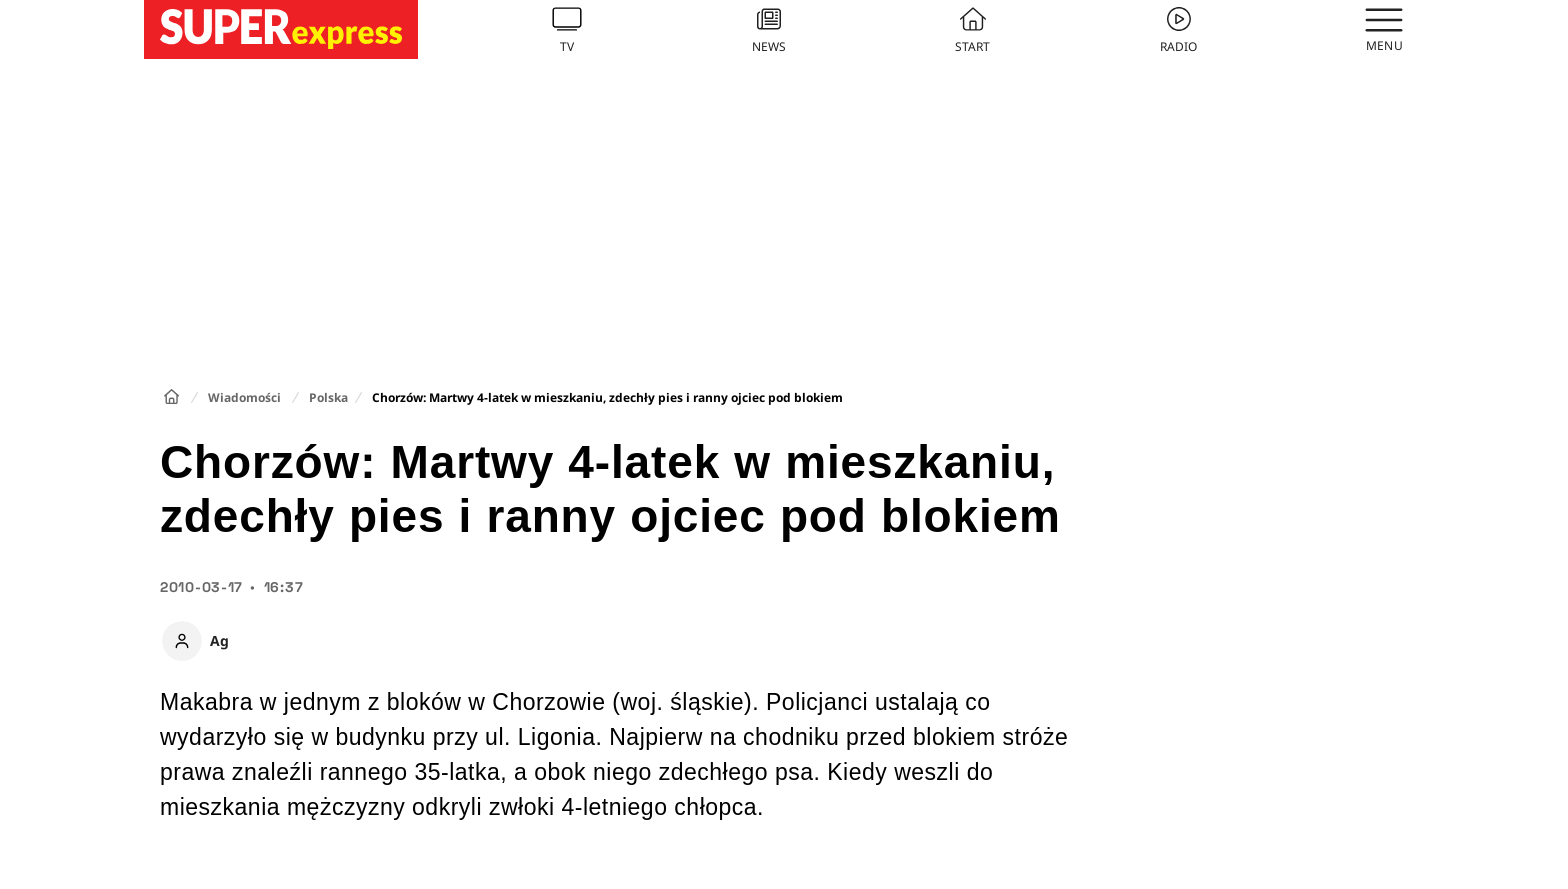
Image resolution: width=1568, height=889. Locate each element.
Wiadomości (244, 397)
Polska (328, 397)
